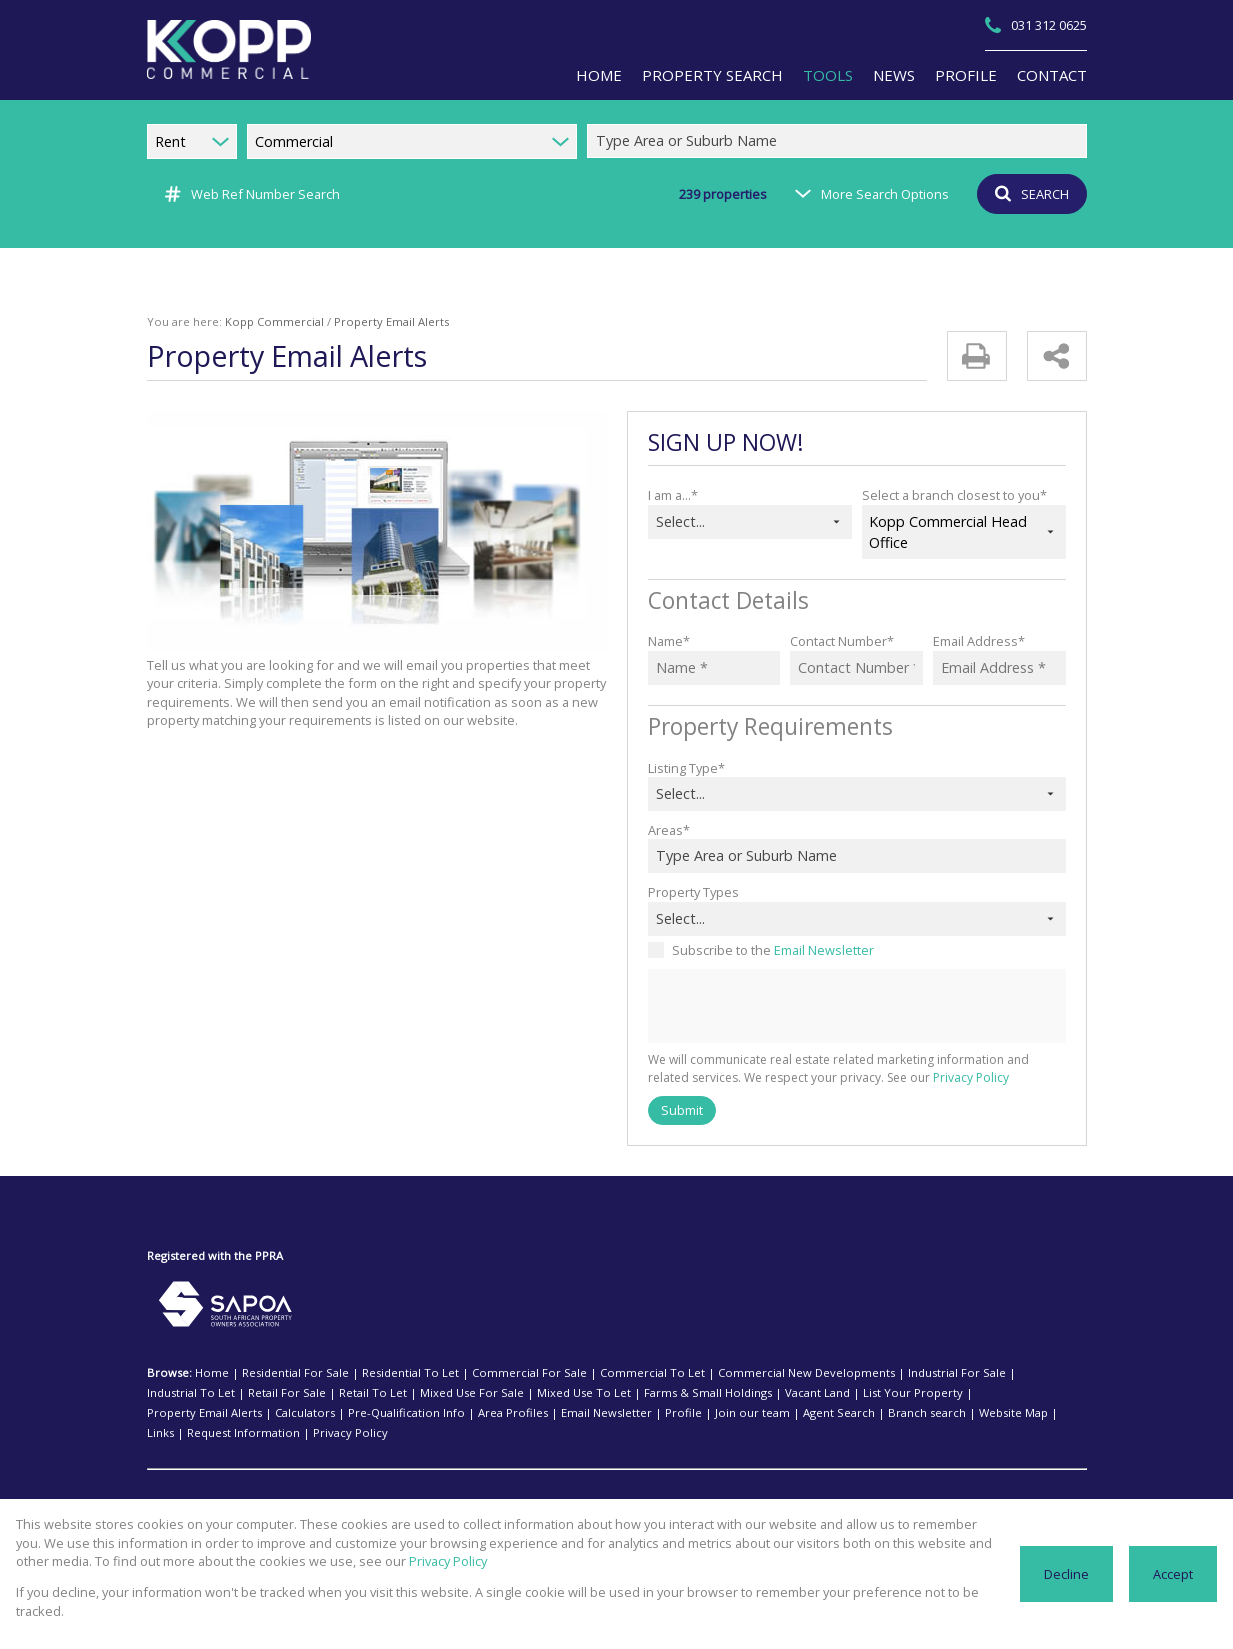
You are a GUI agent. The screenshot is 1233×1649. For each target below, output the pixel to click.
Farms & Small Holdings (563, 1393)
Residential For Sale (283, 1373)
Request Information (753, 1413)
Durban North (415, 1485)
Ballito (268, 1485)
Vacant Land (664, 1393)
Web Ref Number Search (249, 194)
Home (209, 1373)
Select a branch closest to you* (950, 494)
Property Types (691, 891)
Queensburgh (1014, 1505)
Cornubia (437, 1505)
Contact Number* (839, 640)
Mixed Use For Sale (350, 1393)
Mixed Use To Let (451, 1393)
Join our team (393, 1413)
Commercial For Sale (492, 1373)
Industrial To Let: (192, 1505)
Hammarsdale (627, 1505)
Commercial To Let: (199, 1485)
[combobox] (840, 141)
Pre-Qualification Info (1032, 1393)
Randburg (821, 1485)
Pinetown (765, 1485)
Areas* (667, 829)
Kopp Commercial (260, 322)
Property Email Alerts (853, 1393)
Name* (667, 640)
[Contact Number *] (856, 668)
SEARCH (1028, 193)
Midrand (610, 1485)
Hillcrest (478, 1485)
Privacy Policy (915, 1078)
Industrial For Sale (871, 1373)
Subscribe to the (768, 949)
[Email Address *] (999, 668)
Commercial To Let (601, 1373)
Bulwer (310, 1485)
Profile (334, 1413)
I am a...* (673, 494)
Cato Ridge (378, 1505)
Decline (1068, 1582)
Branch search (548, 1413)
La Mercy (790, 1505)
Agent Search (469, 1413)
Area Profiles (184, 1413)
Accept (1173, 1582)
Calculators (943, 1393)
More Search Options (869, 193)
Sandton (877, 1485)
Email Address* (976, 640)
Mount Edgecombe (686, 1485)
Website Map (625, 1413)
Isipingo (526, 1485)
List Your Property (748, 1393)
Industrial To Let (965, 1373)
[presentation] (856, 1007)
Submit (681, 1109)
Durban (354, 1485)
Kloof (568, 1485)
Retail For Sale (184, 1393)
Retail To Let (261, 1393)
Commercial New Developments (737, 1373)
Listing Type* (684, 767)
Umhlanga (931, 1485)
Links (681, 1413)
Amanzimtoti (271, 1505)
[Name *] (714, 668)
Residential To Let (387, 1373)
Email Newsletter (816, 949)
